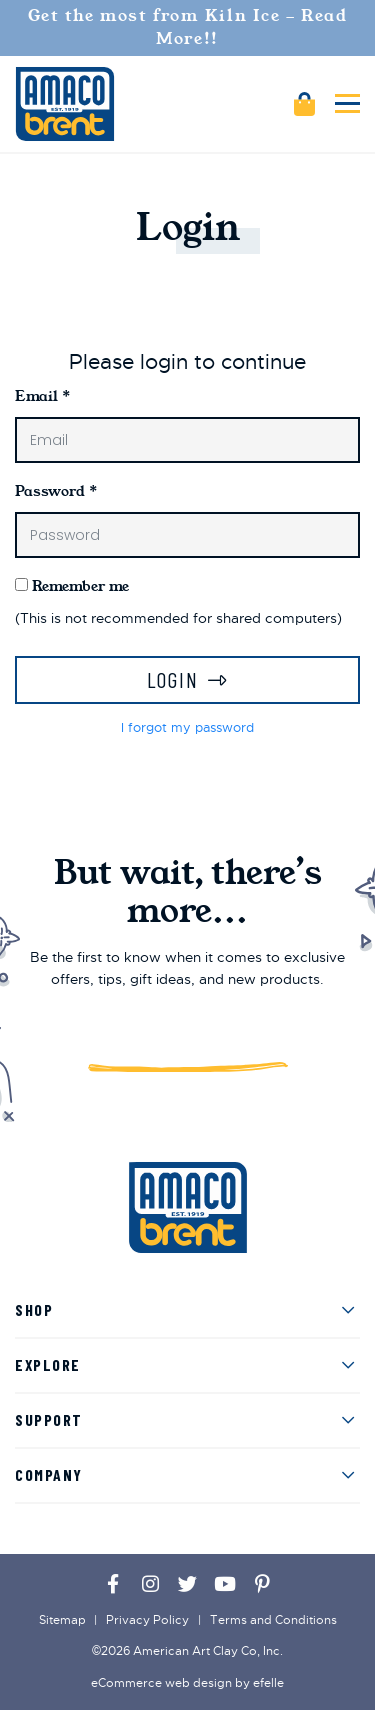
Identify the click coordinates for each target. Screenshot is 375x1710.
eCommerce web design (161, 1683)
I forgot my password (187, 728)
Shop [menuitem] (34, 1309)
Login (173, 679)
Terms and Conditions (273, 1620)
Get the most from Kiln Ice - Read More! (188, 27)
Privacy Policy (147, 1620)
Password (56, 491)
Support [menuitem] (49, 1419)
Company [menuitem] (49, 1474)
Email (42, 396)
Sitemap (62, 1620)
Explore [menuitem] (48, 1364)
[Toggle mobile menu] (347, 103)
